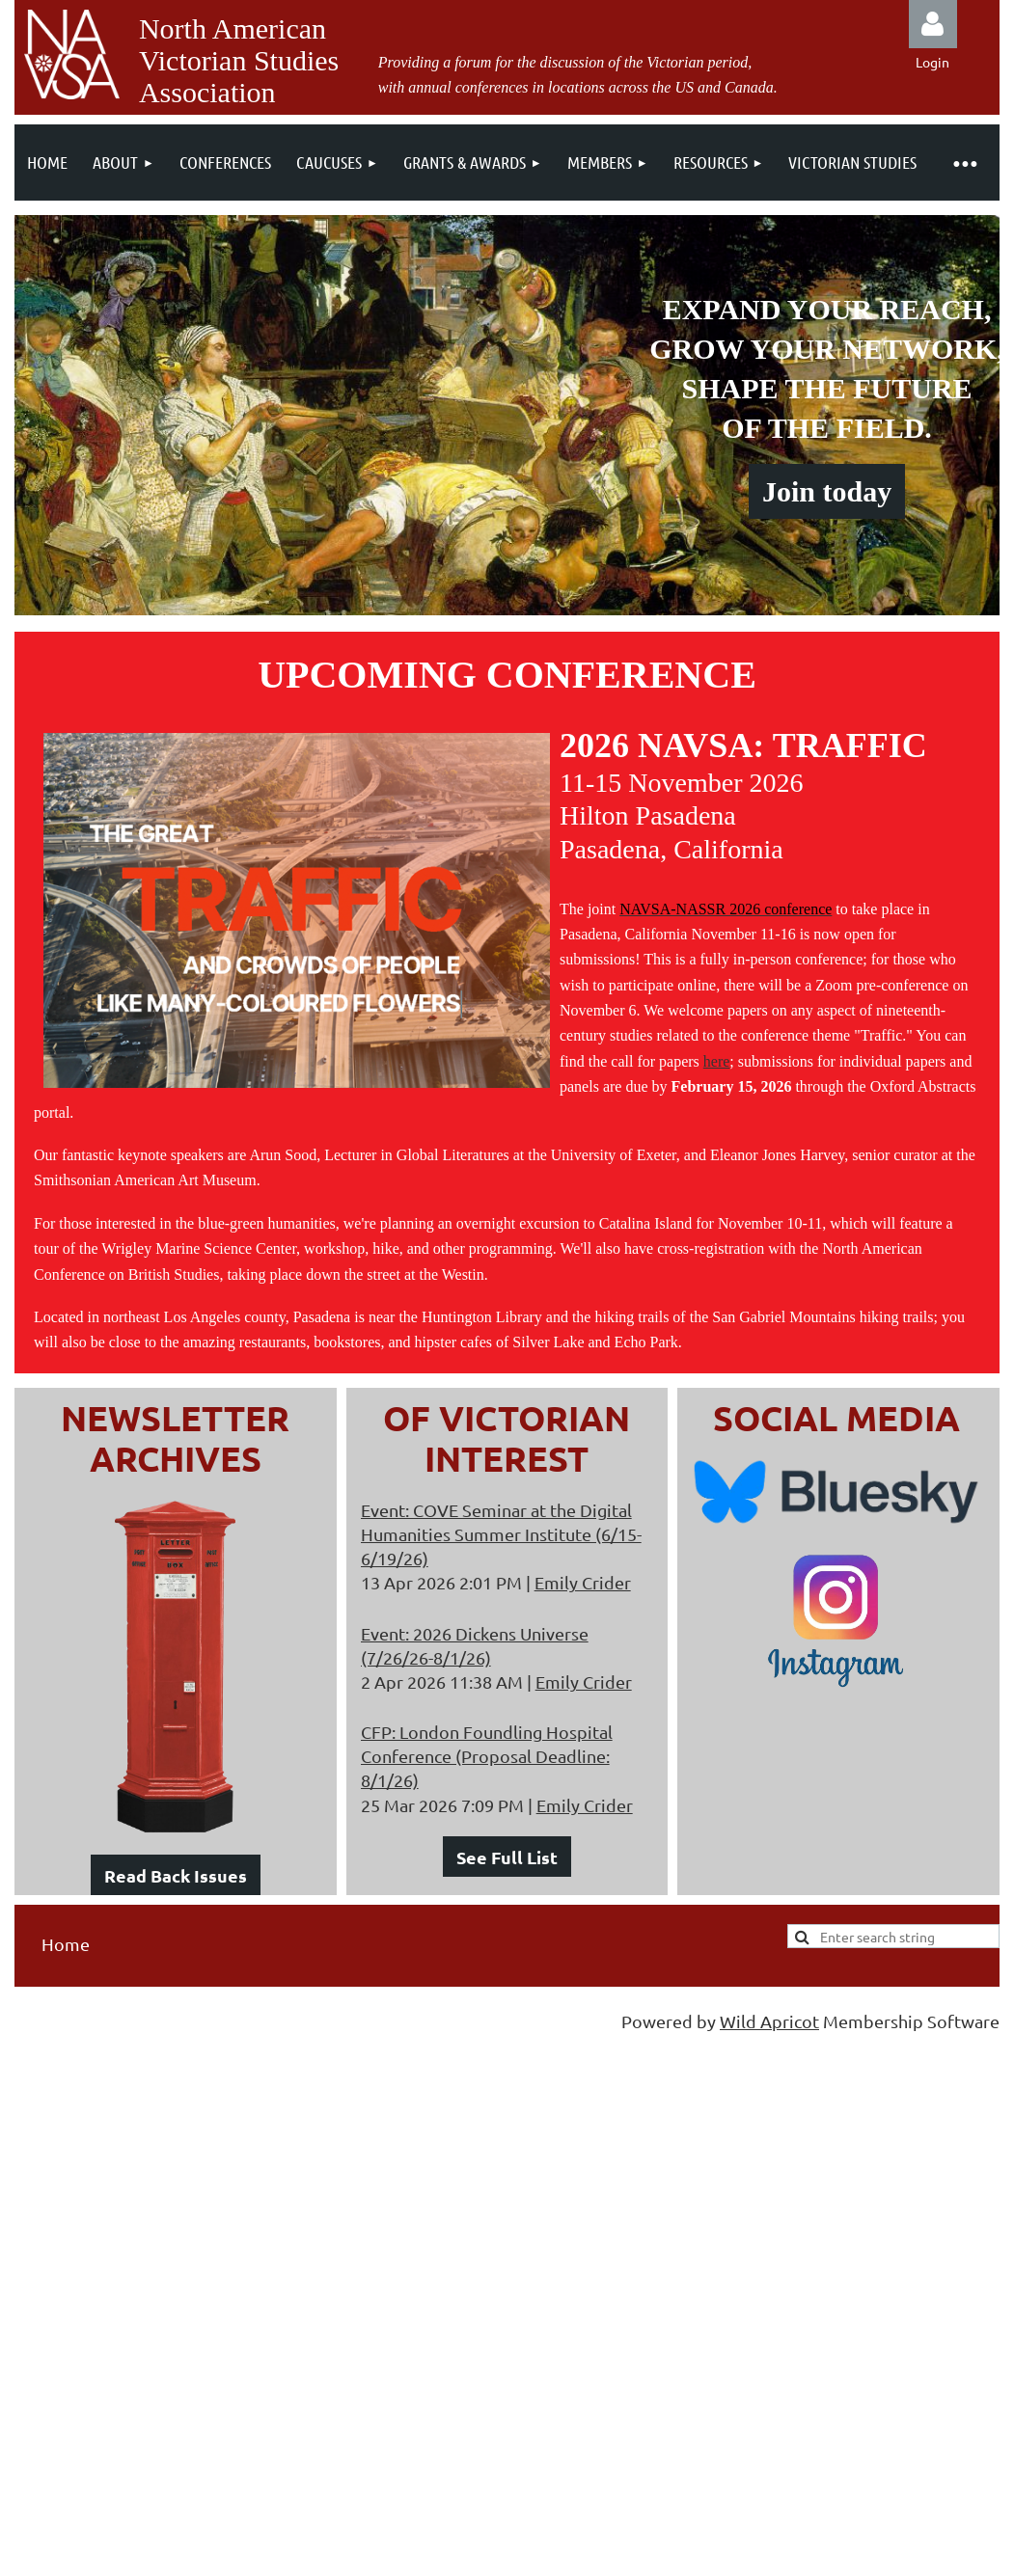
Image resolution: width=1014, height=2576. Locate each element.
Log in (933, 24)
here (716, 1061)
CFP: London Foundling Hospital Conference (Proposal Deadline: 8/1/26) (487, 1756)
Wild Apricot (769, 2021)
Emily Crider (582, 1582)
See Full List (507, 1857)
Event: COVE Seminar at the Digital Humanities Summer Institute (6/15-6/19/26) (501, 1534)
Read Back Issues (175, 1875)
